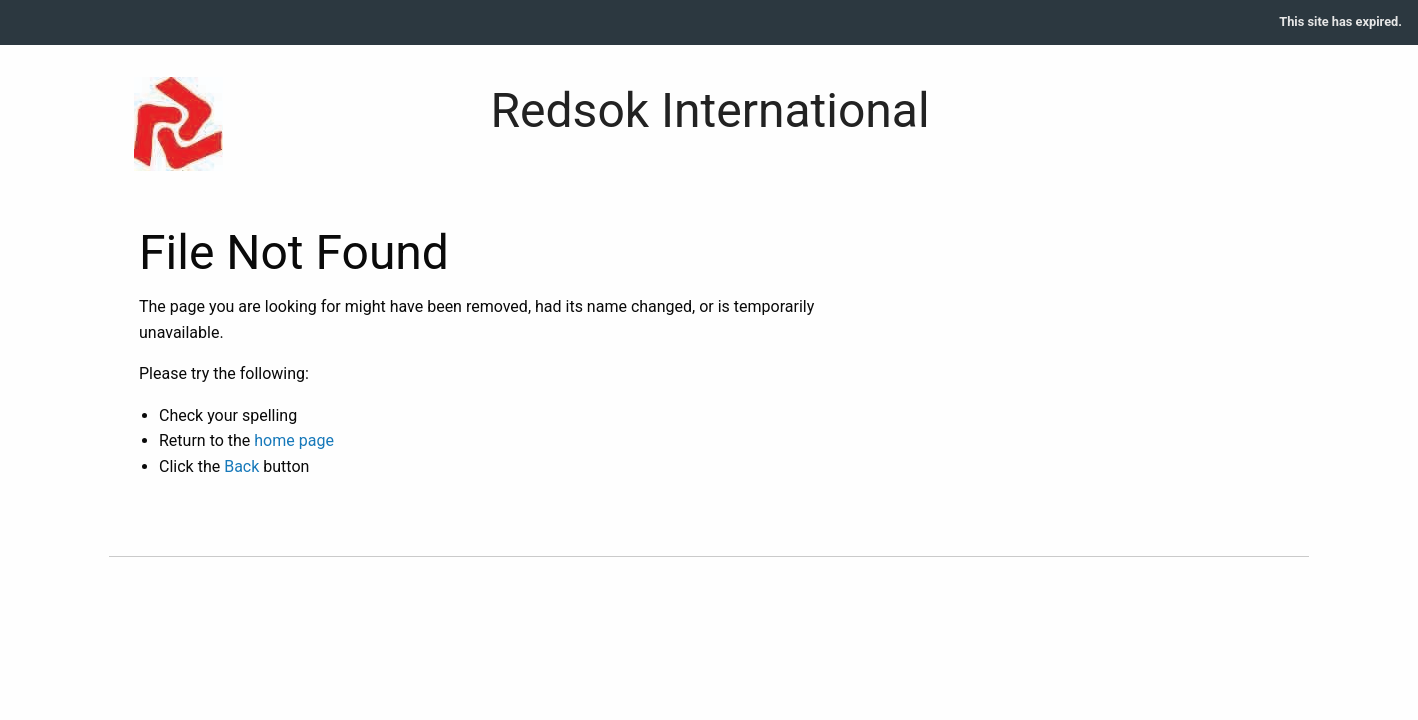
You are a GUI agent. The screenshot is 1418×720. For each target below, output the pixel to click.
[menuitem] (1340, 22)
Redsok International (710, 110)
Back (241, 466)
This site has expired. (1340, 21)
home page (294, 440)
